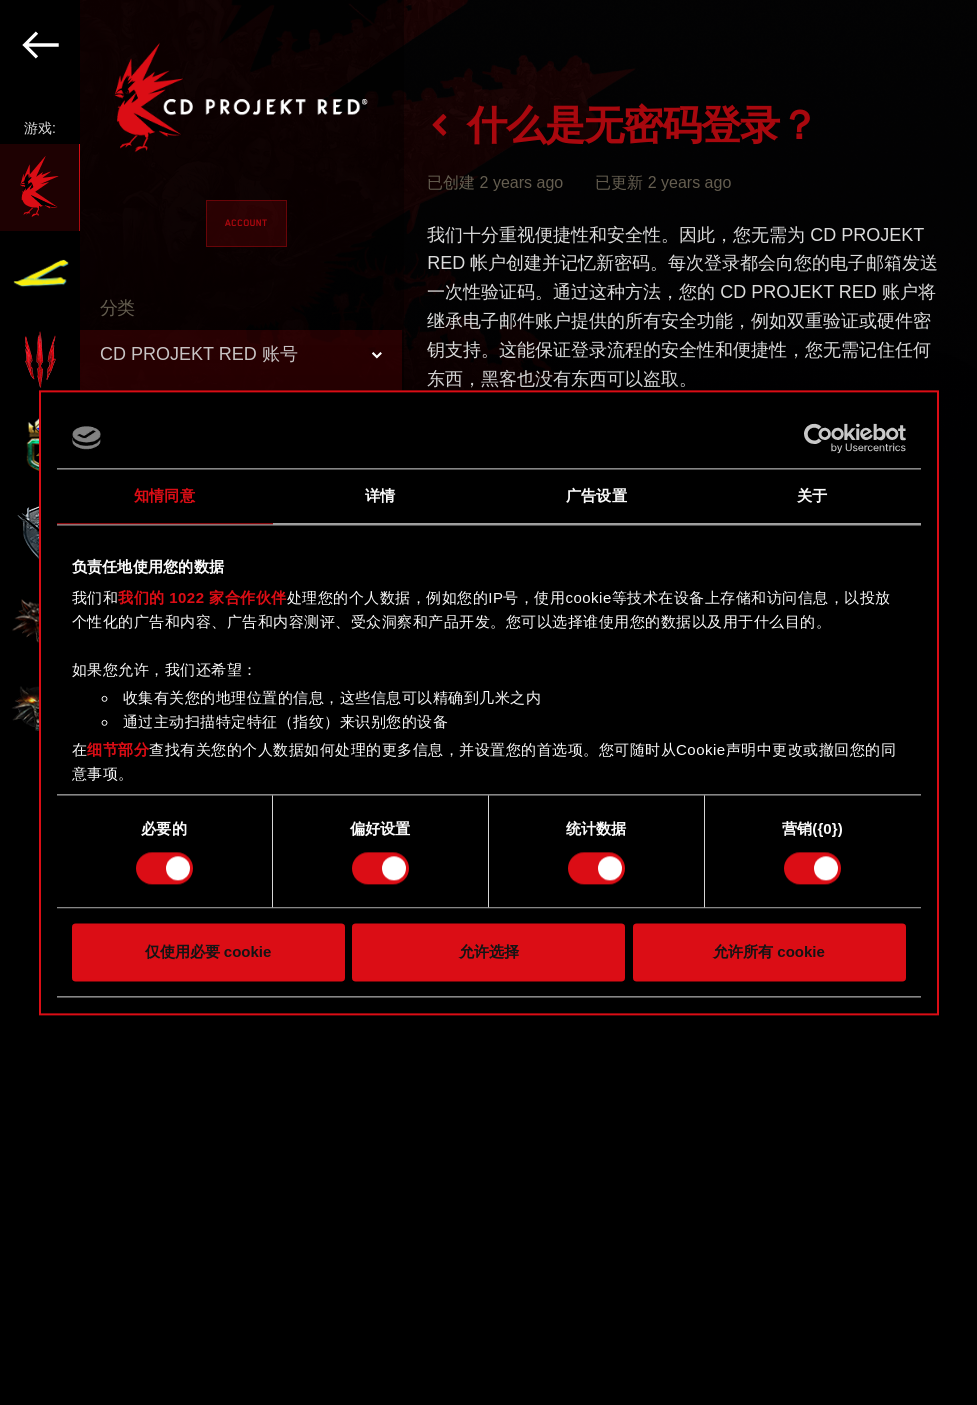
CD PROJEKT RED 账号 (199, 354)
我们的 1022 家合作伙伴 (202, 597)
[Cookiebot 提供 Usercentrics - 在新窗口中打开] (818, 438)
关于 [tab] (812, 495)
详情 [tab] (380, 495)
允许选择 (489, 951)
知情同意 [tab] (164, 495)
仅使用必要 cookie (208, 951)
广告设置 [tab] (596, 495)
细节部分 (118, 749)
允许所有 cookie (769, 951)
